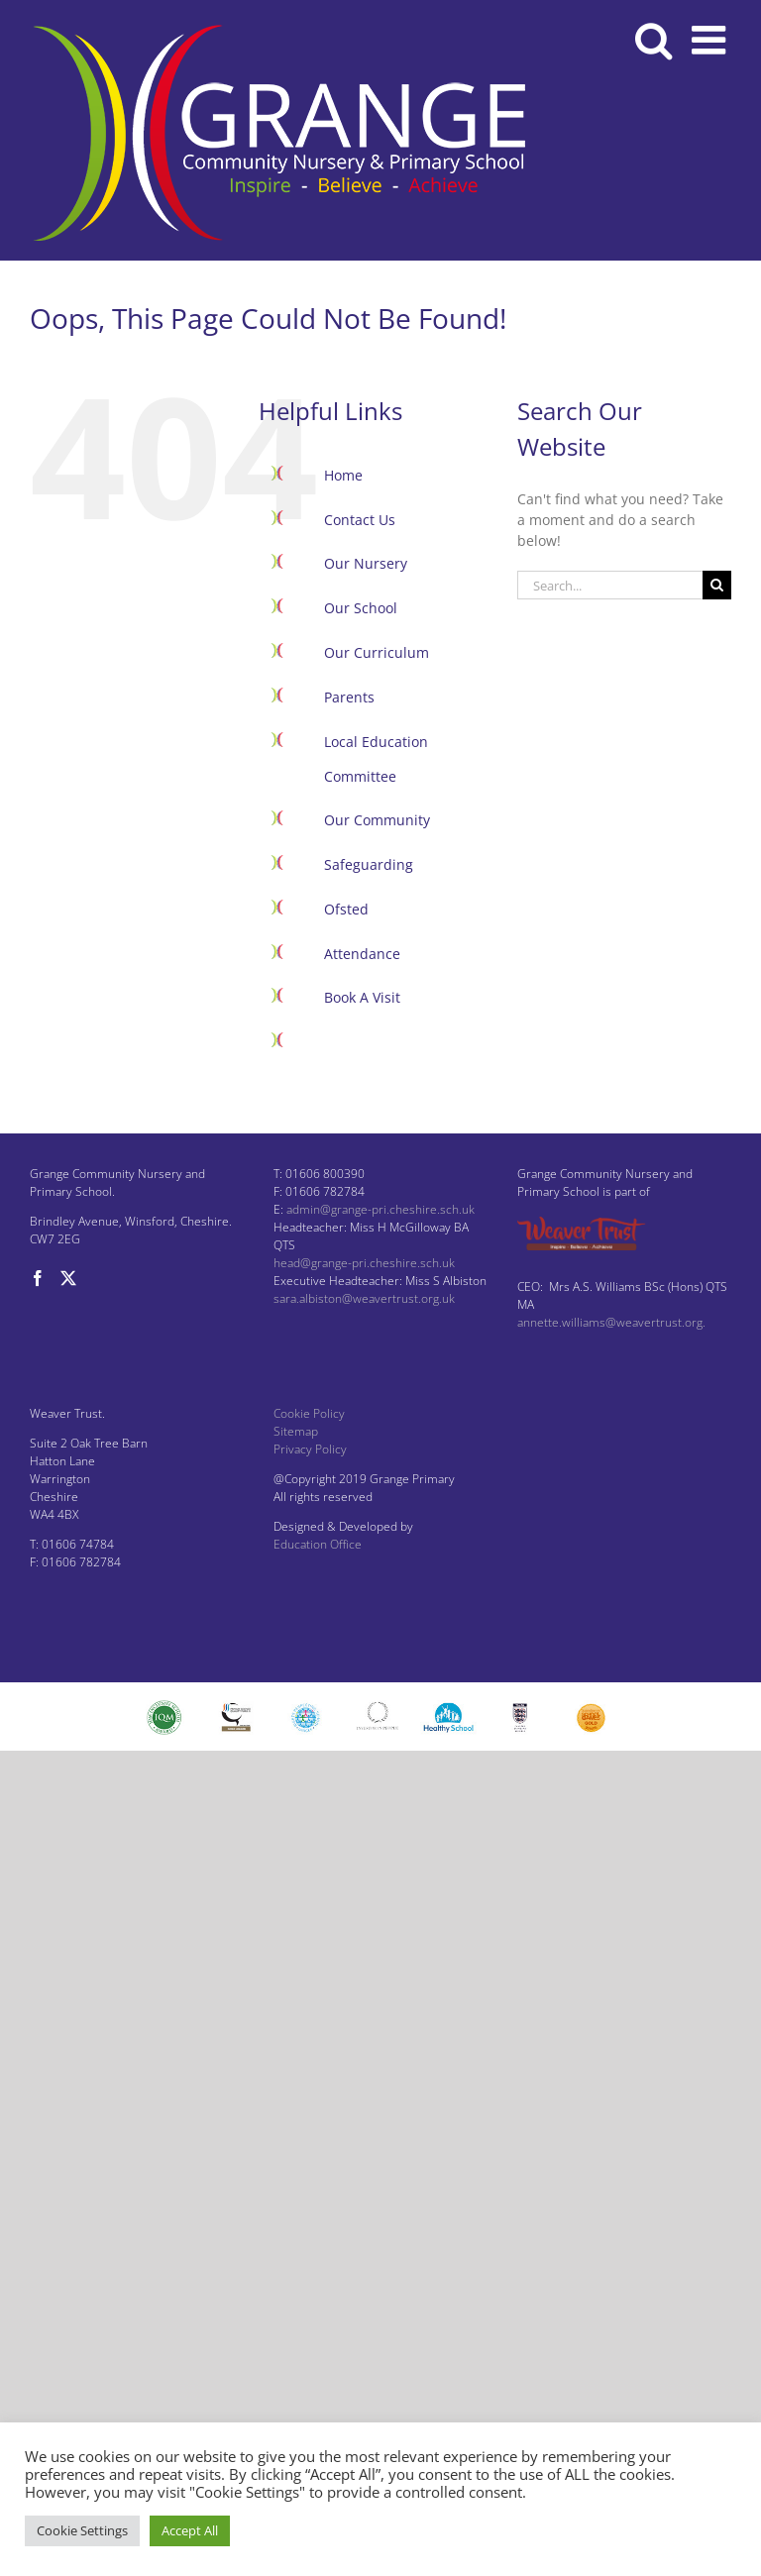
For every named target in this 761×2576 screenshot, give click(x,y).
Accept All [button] (190, 2530)
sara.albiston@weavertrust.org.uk (364, 1298)
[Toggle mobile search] (653, 39)
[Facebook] (38, 1278)
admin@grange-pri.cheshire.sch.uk (380, 1209)
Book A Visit (362, 997)
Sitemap (295, 1431)
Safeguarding (368, 864)
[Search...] (610, 585)
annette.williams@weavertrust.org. (611, 1322)
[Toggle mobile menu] (711, 39)
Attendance (362, 953)
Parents (349, 697)
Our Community (377, 819)
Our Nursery (365, 563)
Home (343, 475)
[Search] (717, 585)
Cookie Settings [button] (82, 2530)
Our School (360, 607)
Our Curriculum (376, 652)
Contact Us (359, 519)
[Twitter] (68, 1278)
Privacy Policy (310, 1449)
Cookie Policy (309, 1413)
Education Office (317, 1544)
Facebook (354, 1041)
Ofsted (346, 909)
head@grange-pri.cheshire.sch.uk (364, 1262)
